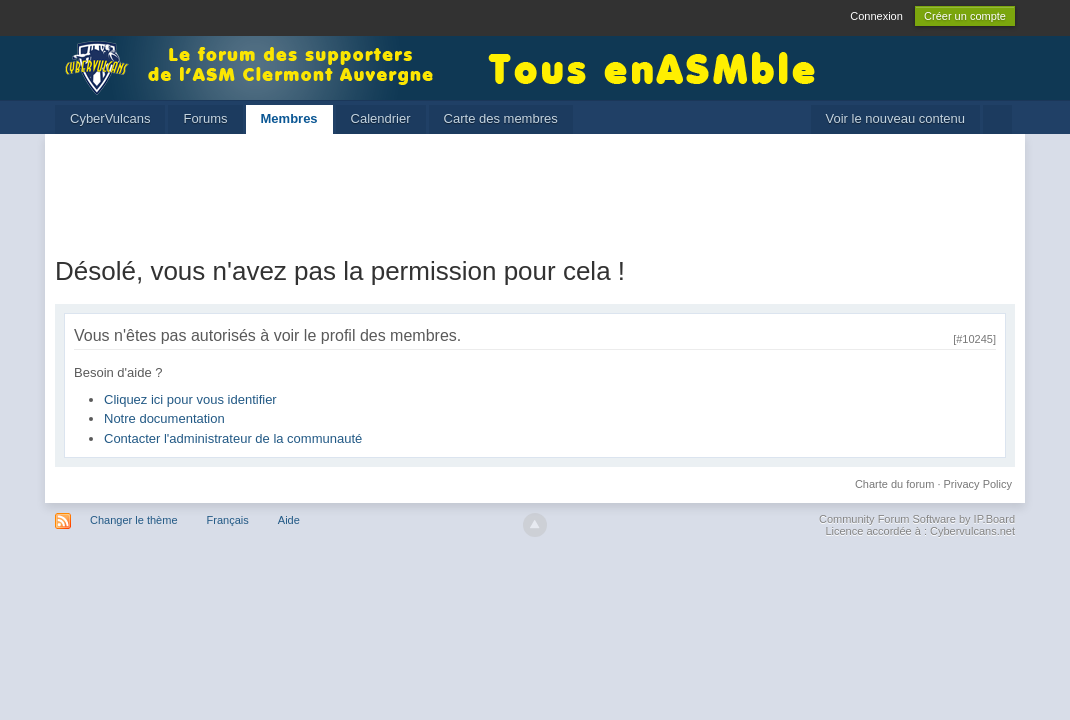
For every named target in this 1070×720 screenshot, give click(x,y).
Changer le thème (133, 520)
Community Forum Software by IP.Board (917, 519)
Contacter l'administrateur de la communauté (233, 438)
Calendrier (381, 118)
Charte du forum (894, 484)
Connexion (876, 16)
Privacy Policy (978, 484)
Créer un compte (965, 16)
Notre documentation (164, 418)
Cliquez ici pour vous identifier (190, 399)
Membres (289, 118)
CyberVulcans (110, 118)
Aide (289, 520)
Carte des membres (501, 118)
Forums (205, 118)
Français (228, 520)
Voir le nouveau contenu (896, 118)
